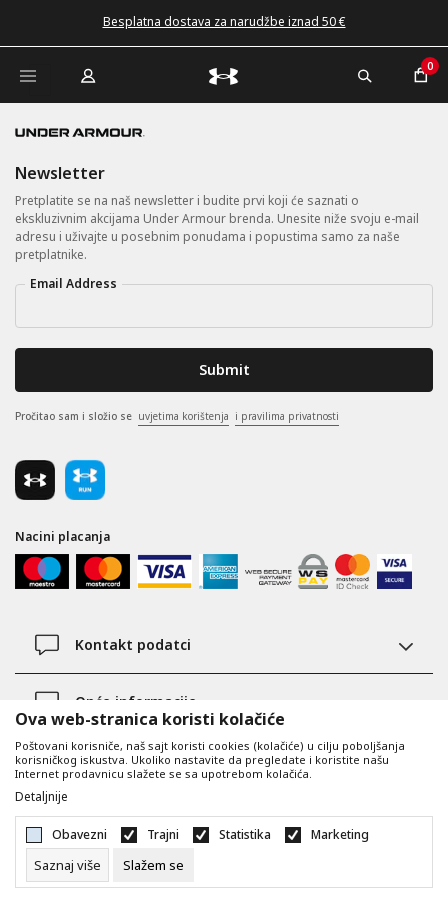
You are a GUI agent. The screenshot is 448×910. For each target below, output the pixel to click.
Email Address (73, 283)
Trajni (163, 835)
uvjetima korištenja (183, 416)
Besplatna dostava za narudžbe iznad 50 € (224, 21)
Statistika (245, 835)
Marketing (340, 835)
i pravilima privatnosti (287, 416)
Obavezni (79, 835)
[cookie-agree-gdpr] (153, 865)
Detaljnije (41, 797)
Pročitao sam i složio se (177, 417)
